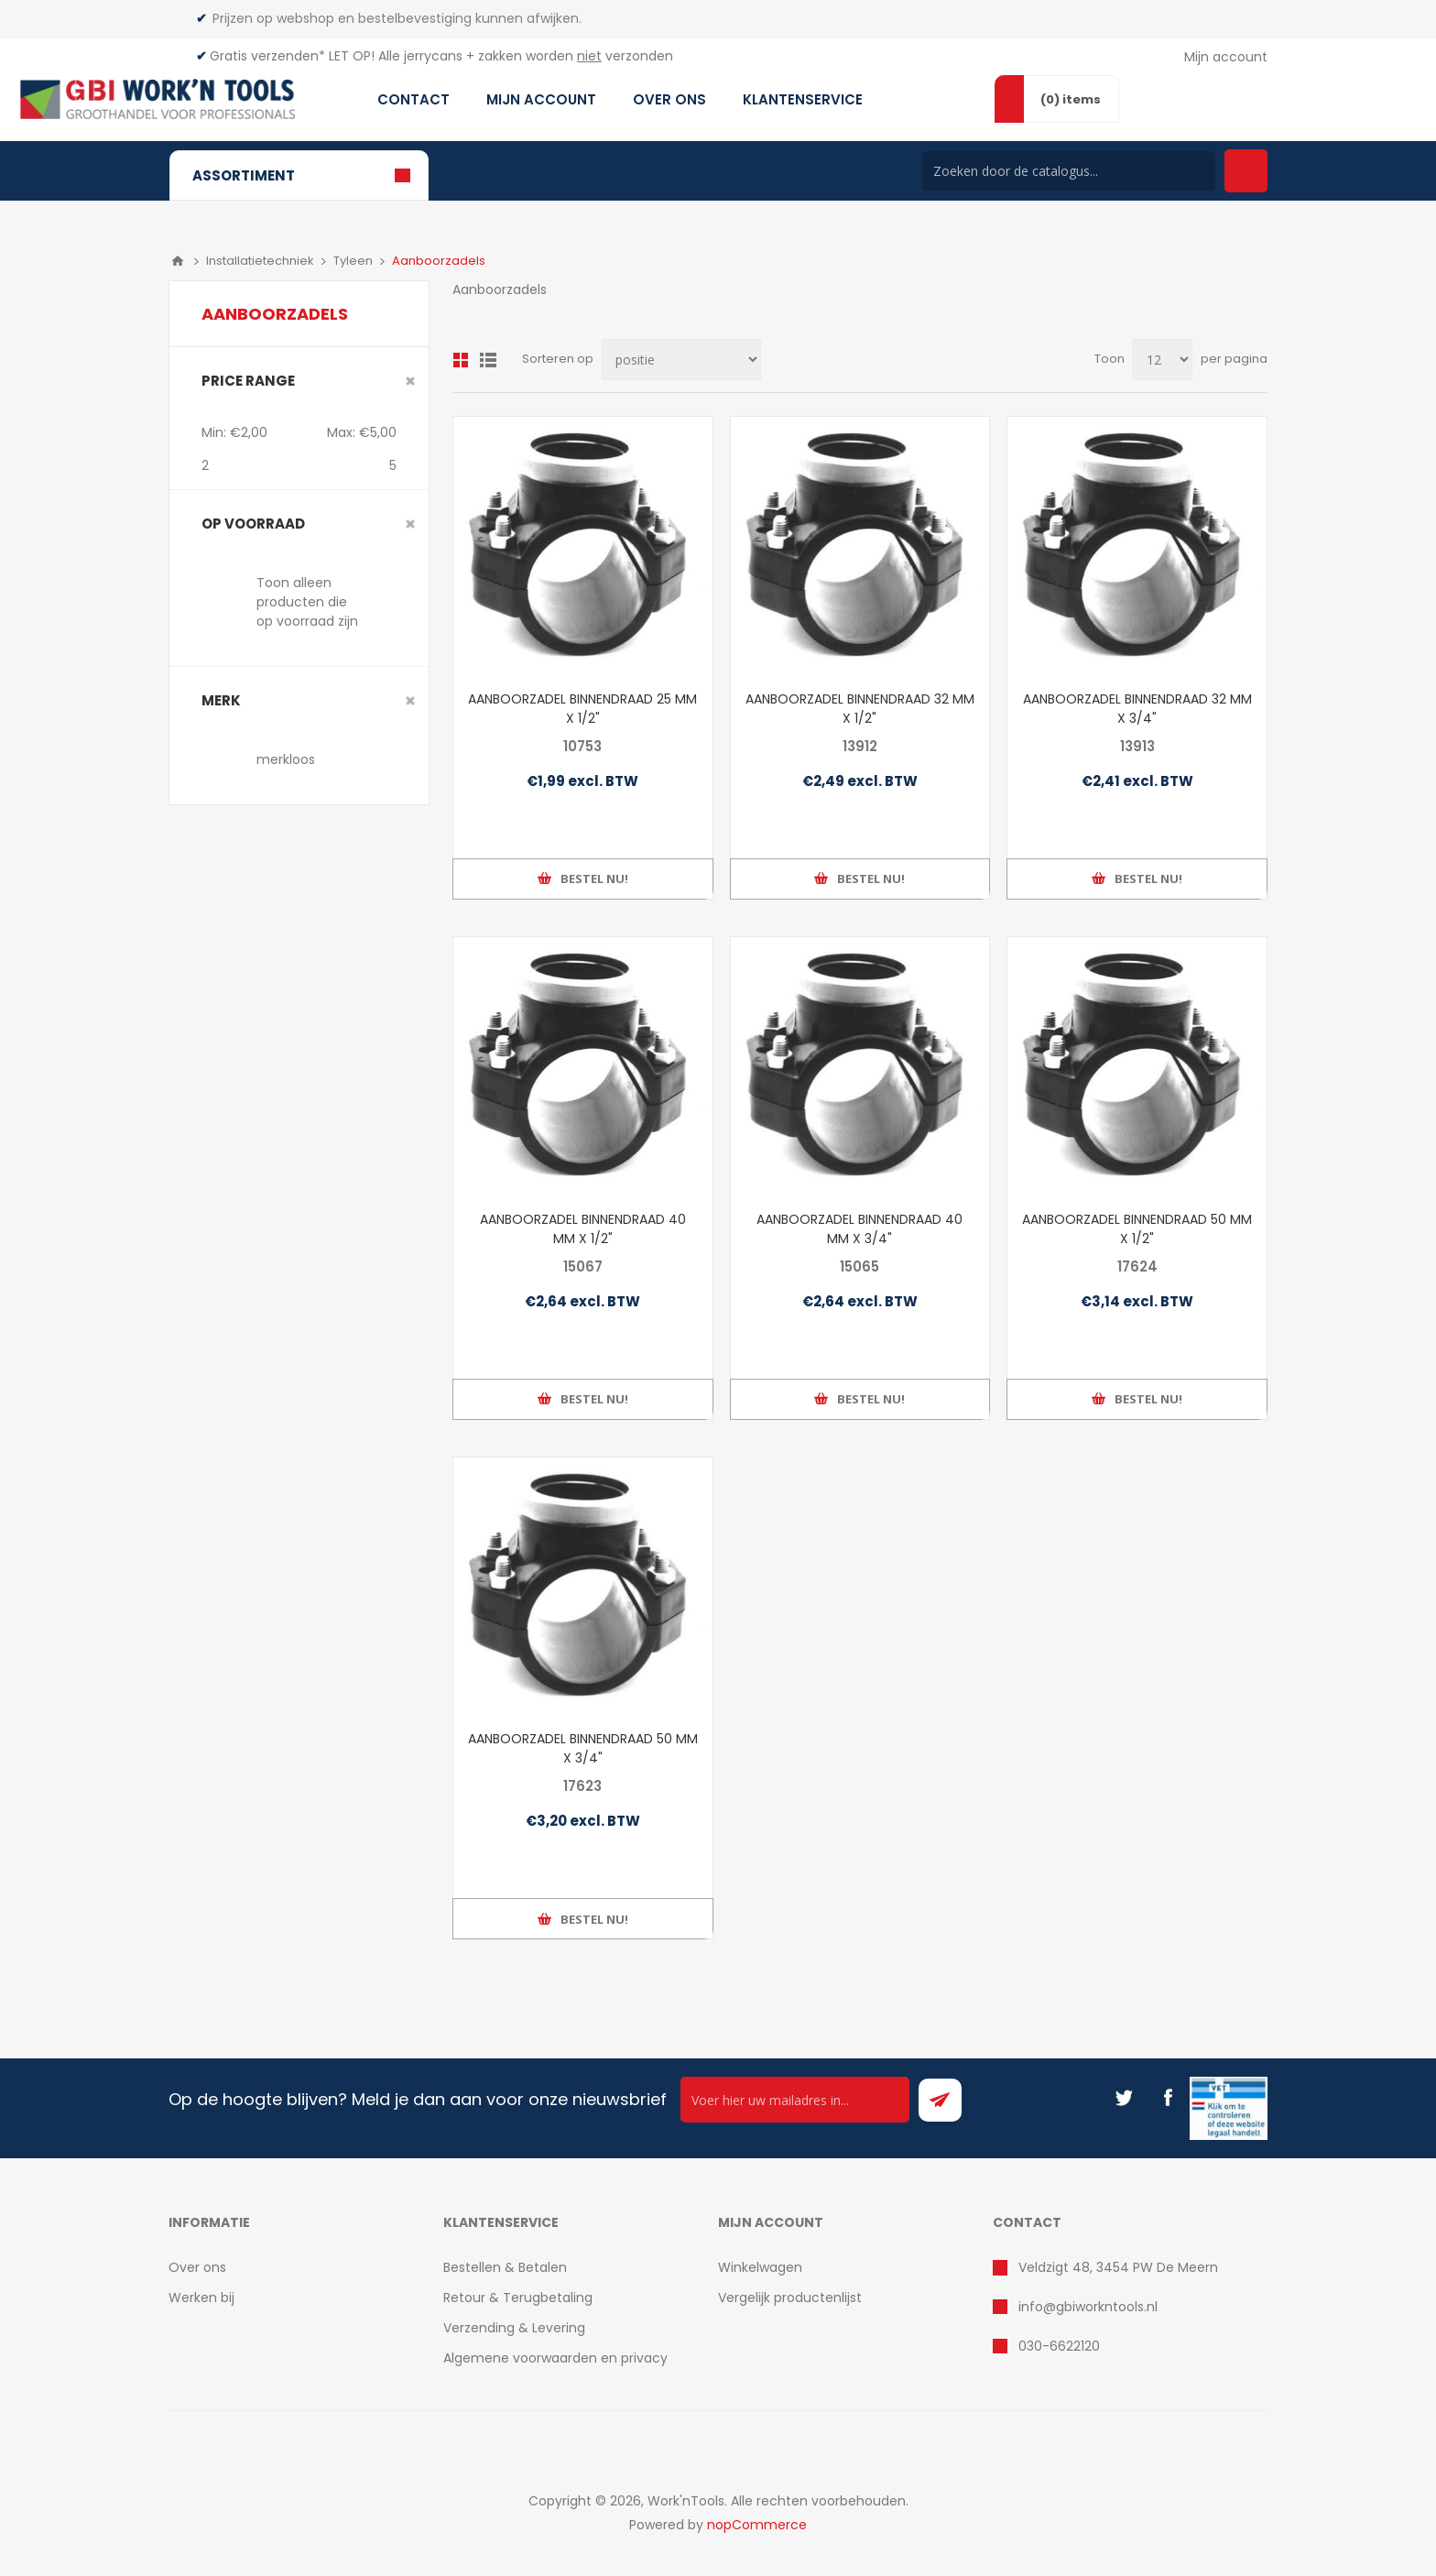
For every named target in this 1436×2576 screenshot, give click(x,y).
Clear (410, 381)
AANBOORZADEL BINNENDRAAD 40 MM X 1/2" (583, 1229)
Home (178, 261)
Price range (248, 380)
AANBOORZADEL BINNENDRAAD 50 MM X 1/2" (1137, 1229)
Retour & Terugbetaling (518, 2297)
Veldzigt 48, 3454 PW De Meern (1118, 2267)
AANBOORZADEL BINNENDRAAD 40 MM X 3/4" (859, 1229)
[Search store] (1068, 171)
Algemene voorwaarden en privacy (555, 2358)
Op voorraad (253, 523)
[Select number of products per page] (1162, 359)
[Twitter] (1123, 2097)
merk (221, 700)
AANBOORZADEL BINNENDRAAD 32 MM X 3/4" (1137, 708)
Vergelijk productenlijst (790, 2297)
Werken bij (201, 2297)
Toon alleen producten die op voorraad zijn (307, 601)
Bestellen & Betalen (505, 2267)
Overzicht (460, 360)
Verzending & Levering (514, 2328)
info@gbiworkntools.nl (1088, 2307)
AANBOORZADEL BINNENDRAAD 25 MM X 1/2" (582, 708)
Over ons (197, 2267)
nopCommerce (757, 2525)
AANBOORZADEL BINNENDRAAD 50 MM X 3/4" (583, 1748)
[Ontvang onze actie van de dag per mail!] (794, 2100)
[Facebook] (1167, 2097)
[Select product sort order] (681, 359)
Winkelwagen (760, 2267)
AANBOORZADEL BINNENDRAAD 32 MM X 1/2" (859, 708)
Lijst (488, 360)
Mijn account (1225, 57)
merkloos (285, 759)
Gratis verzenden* (267, 56)
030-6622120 (1059, 2346)
